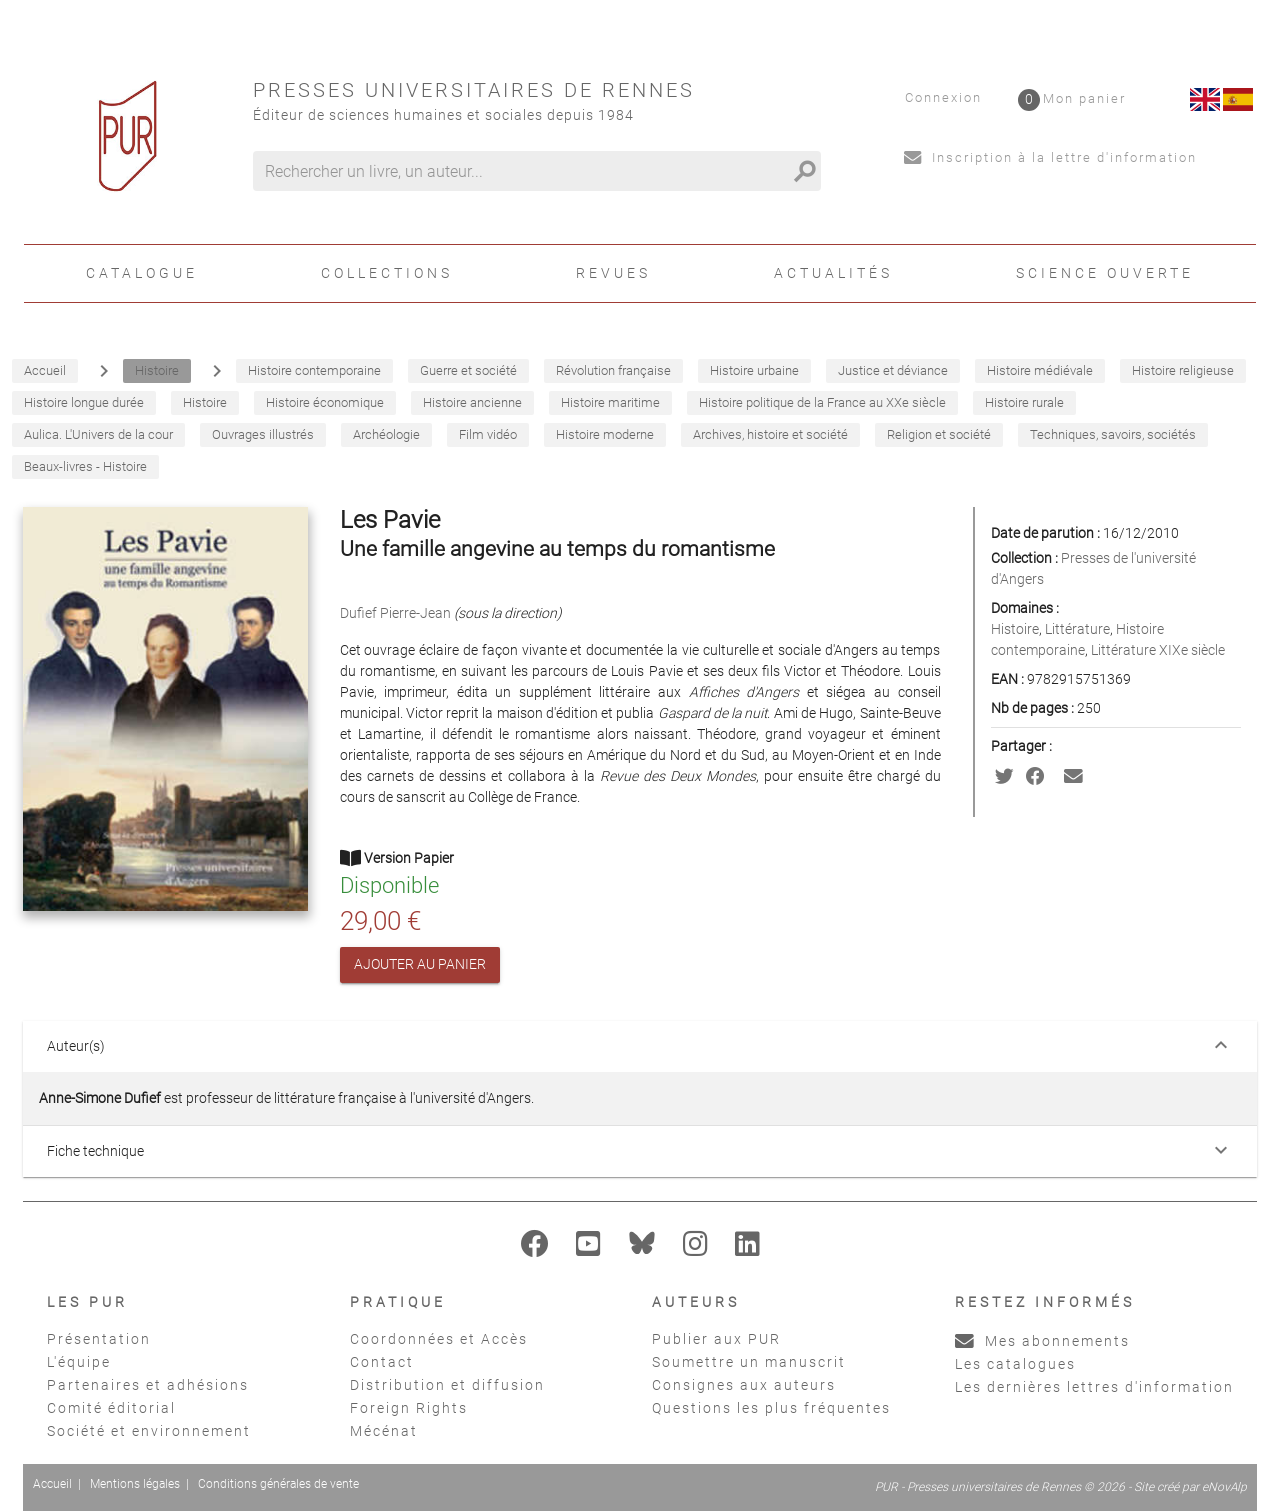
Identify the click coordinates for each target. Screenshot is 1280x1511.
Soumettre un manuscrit (749, 1362)
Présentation (99, 1339)
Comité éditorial (111, 1408)
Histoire (1015, 629)
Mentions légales (135, 1484)
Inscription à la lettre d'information (1050, 157)
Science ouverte (1105, 273)
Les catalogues (1015, 1364)
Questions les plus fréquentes (771, 1408)
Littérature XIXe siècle (1158, 650)
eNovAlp (1224, 1487)
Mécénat (384, 1431)
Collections (387, 273)
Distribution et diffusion (447, 1385)
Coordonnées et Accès (439, 1339)
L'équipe (79, 1362)
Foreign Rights (409, 1408)
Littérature (1077, 629)
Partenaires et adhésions (148, 1385)
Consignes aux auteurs (744, 1385)
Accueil (52, 1484)
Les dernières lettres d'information (1094, 1387)
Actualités (833, 273)
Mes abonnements (1042, 1341)
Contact (382, 1362)
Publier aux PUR (716, 1339)
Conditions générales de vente (278, 1484)
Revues (613, 273)
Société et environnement (149, 1431)
